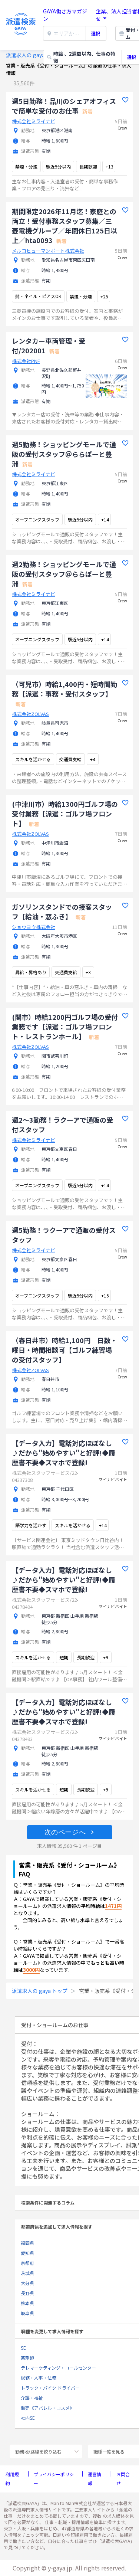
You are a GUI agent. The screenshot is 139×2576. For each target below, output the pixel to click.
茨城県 (27, 2273)
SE (23, 2347)
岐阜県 (27, 2313)
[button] (69, 1832)
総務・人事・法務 (38, 2377)
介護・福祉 (32, 2398)
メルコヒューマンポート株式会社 (48, 250)
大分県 (27, 2283)
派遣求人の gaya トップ (34, 55)
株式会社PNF (26, 360)
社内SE (28, 2418)
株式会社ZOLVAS (30, 713)
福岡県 (27, 2243)
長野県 (27, 2293)
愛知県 (27, 2253)
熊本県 (27, 2303)
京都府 (27, 2263)
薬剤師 (27, 2357)
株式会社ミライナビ (33, 121)
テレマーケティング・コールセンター (58, 2367)
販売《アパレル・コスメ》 (47, 2408)
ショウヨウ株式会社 (33, 926)
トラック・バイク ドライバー (50, 2387)
